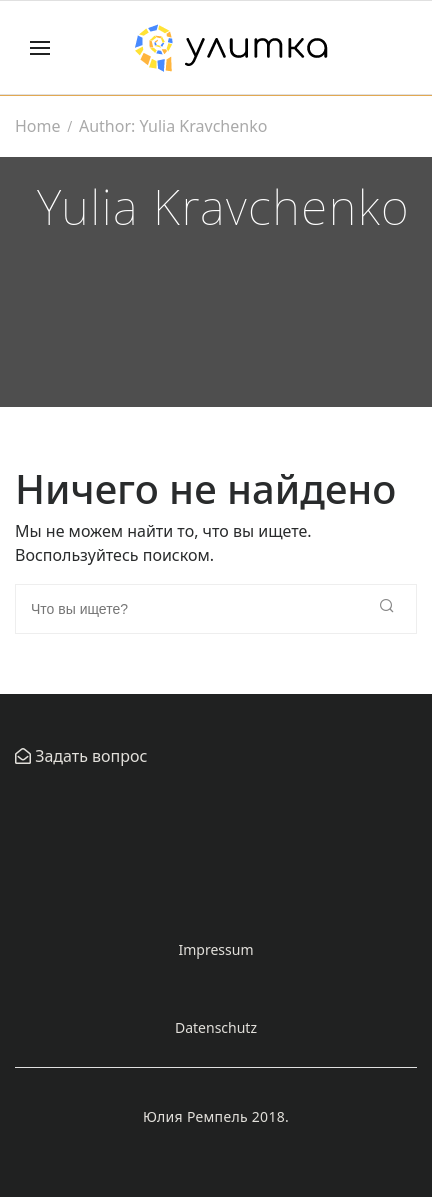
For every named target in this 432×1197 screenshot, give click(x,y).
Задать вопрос (89, 756)
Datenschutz (216, 1027)
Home (38, 126)
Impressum (216, 949)
